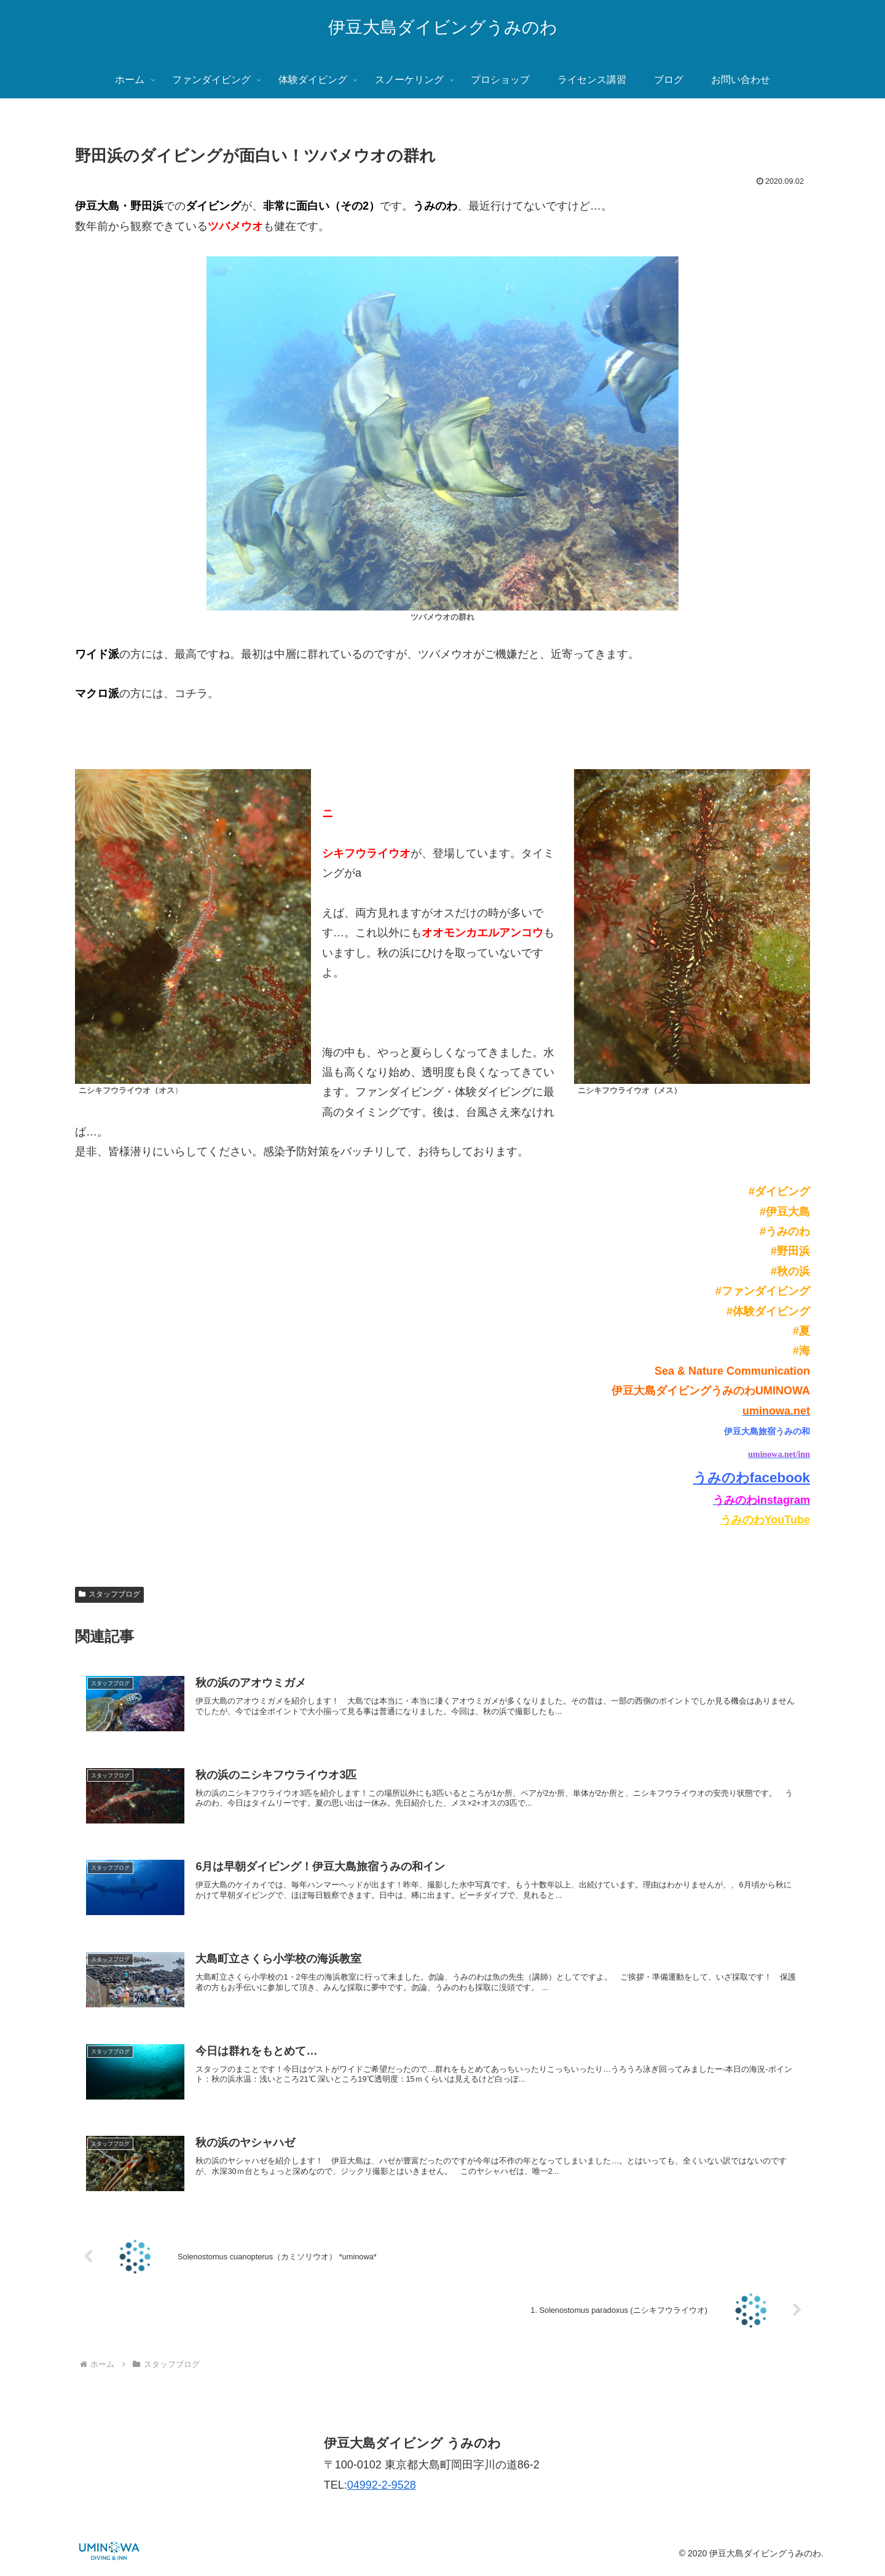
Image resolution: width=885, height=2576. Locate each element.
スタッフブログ (109, 1594)
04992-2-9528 (381, 2490)
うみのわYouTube (765, 1520)
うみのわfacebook (751, 1477)
